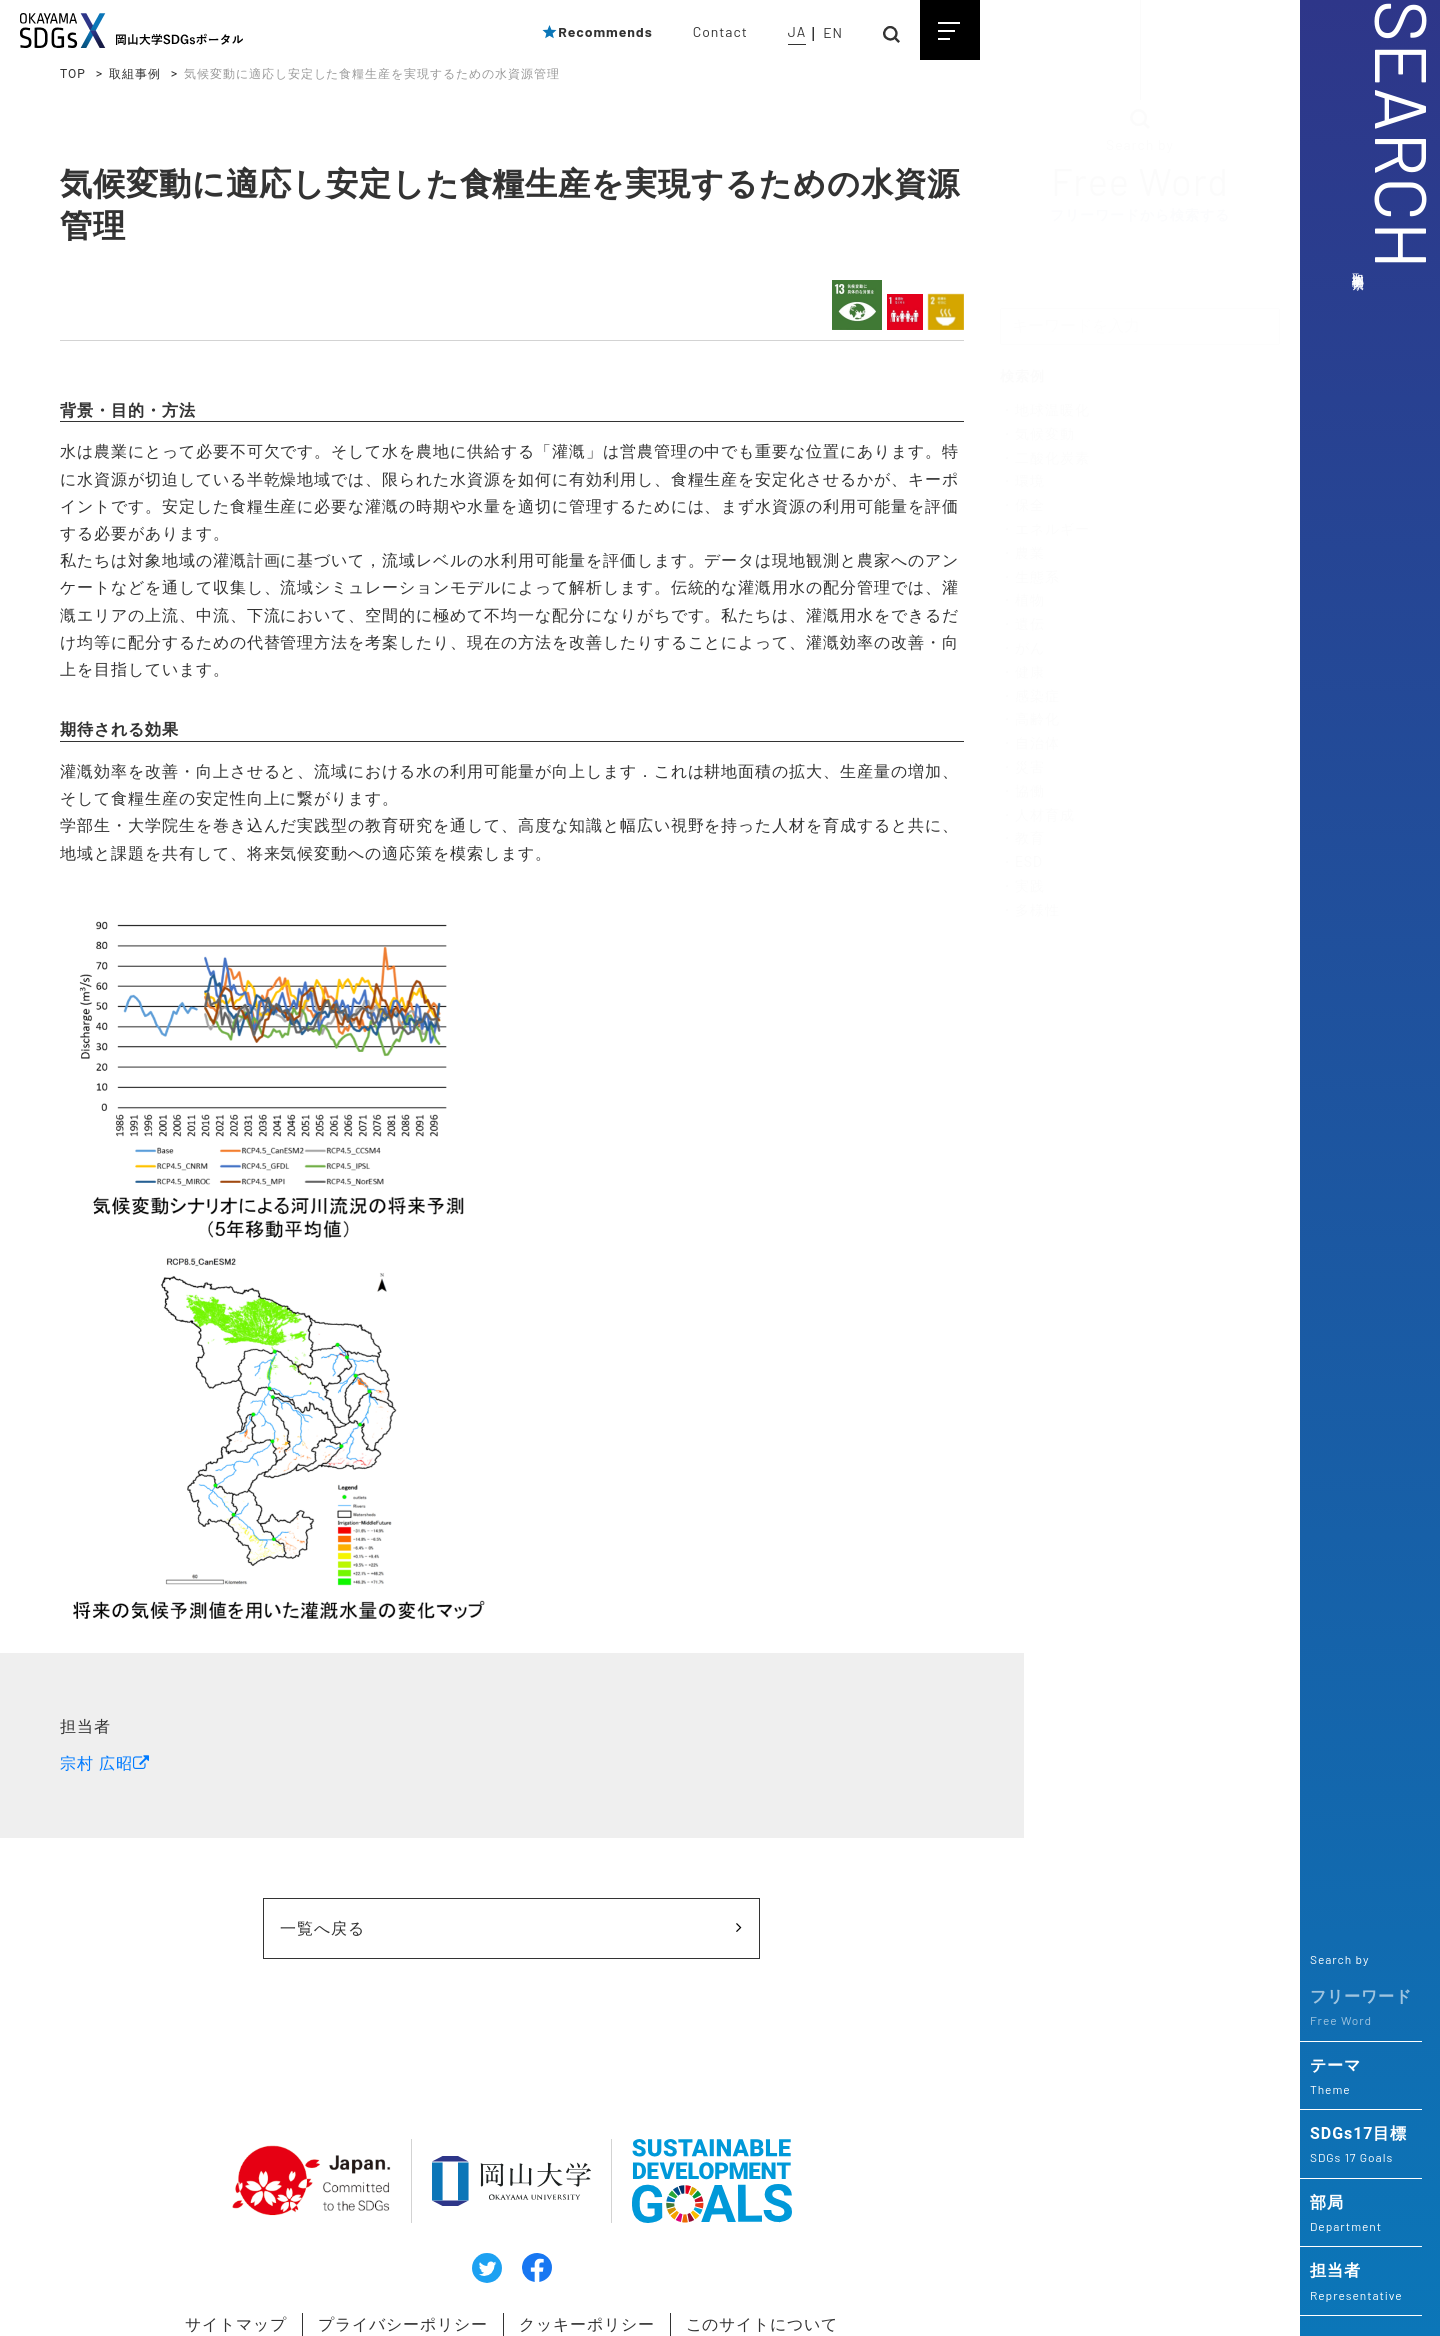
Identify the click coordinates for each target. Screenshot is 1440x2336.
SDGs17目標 (1361, 2146)
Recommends (597, 31)
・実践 (1022, 887)
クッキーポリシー (570, 2285)
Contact (720, 31)
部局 (1361, 2215)
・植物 (1022, 601)
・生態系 (1030, 577)
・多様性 (1030, 910)
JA (797, 31)
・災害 (1022, 768)
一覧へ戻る (377, 1892)
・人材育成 (1037, 815)
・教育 (1022, 839)
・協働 (1022, 792)
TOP (73, 74)
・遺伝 (1022, 625)
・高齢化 (1030, 720)
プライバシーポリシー (376, 2285)
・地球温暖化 (1045, 411)
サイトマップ (200, 2285)
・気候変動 (1037, 435)
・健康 (1022, 673)
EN (833, 32)
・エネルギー (1045, 530)
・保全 (1022, 506)
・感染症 (1030, 696)
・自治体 (1030, 744)
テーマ (1361, 2078)
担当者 (1361, 2283)
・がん (1022, 649)
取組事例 (135, 74)
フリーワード (1361, 2009)
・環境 (1022, 482)
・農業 (1022, 554)
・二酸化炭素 (1045, 458)
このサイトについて (755, 2285)
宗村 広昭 (96, 1728)
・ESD (1021, 863)
